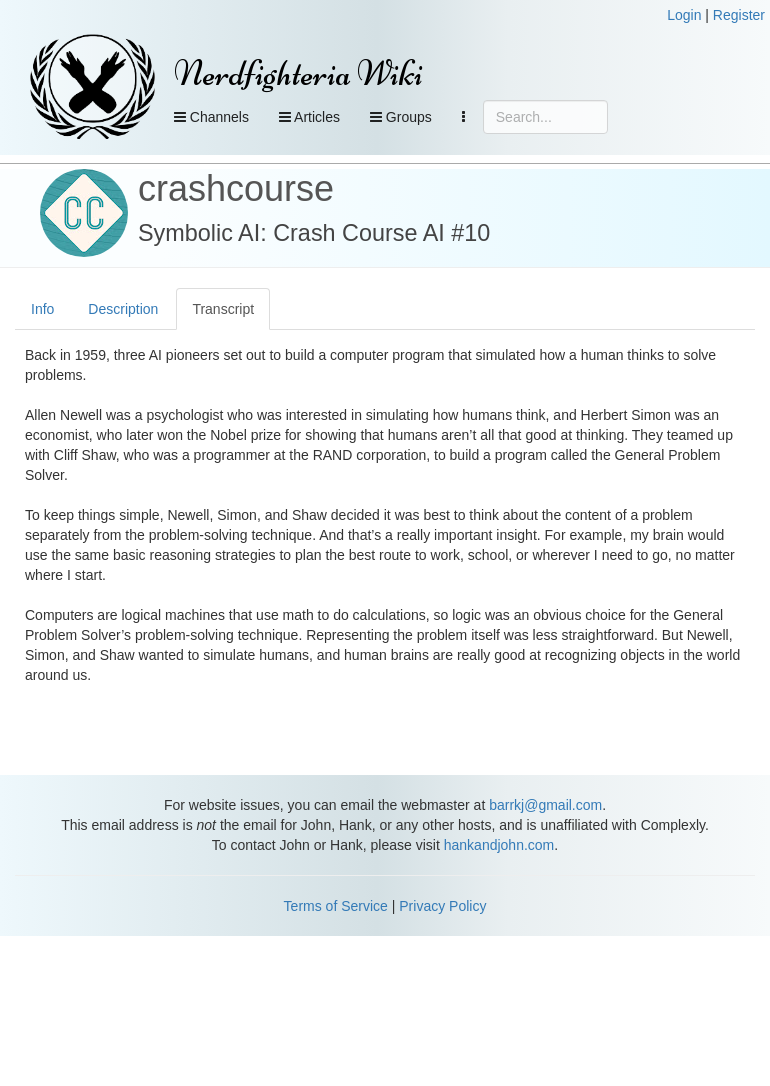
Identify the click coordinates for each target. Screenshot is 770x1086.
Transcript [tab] (223, 309)
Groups (401, 117)
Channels (211, 117)
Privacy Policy (442, 906)
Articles (309, 117)
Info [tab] (42, 309)
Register (739, 15)
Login (684, 15)
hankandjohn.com (499, 845)
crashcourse (236, 188)
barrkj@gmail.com (545, 805)
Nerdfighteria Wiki (298, 73)
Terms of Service (336, 906)
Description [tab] (123, 309)
